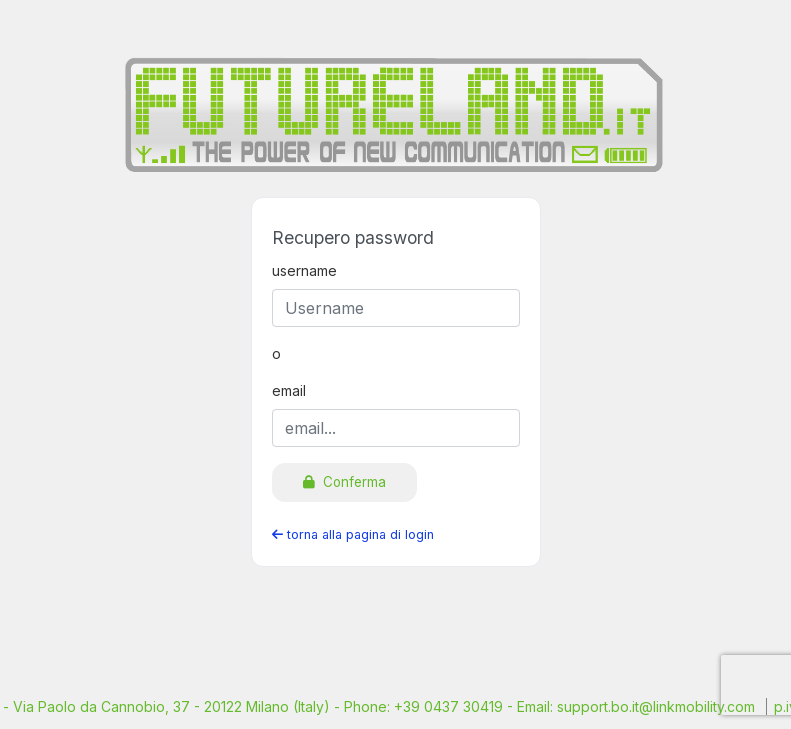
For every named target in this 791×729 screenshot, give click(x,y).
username (304, 270)
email (289, 390)
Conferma (344, 482)
